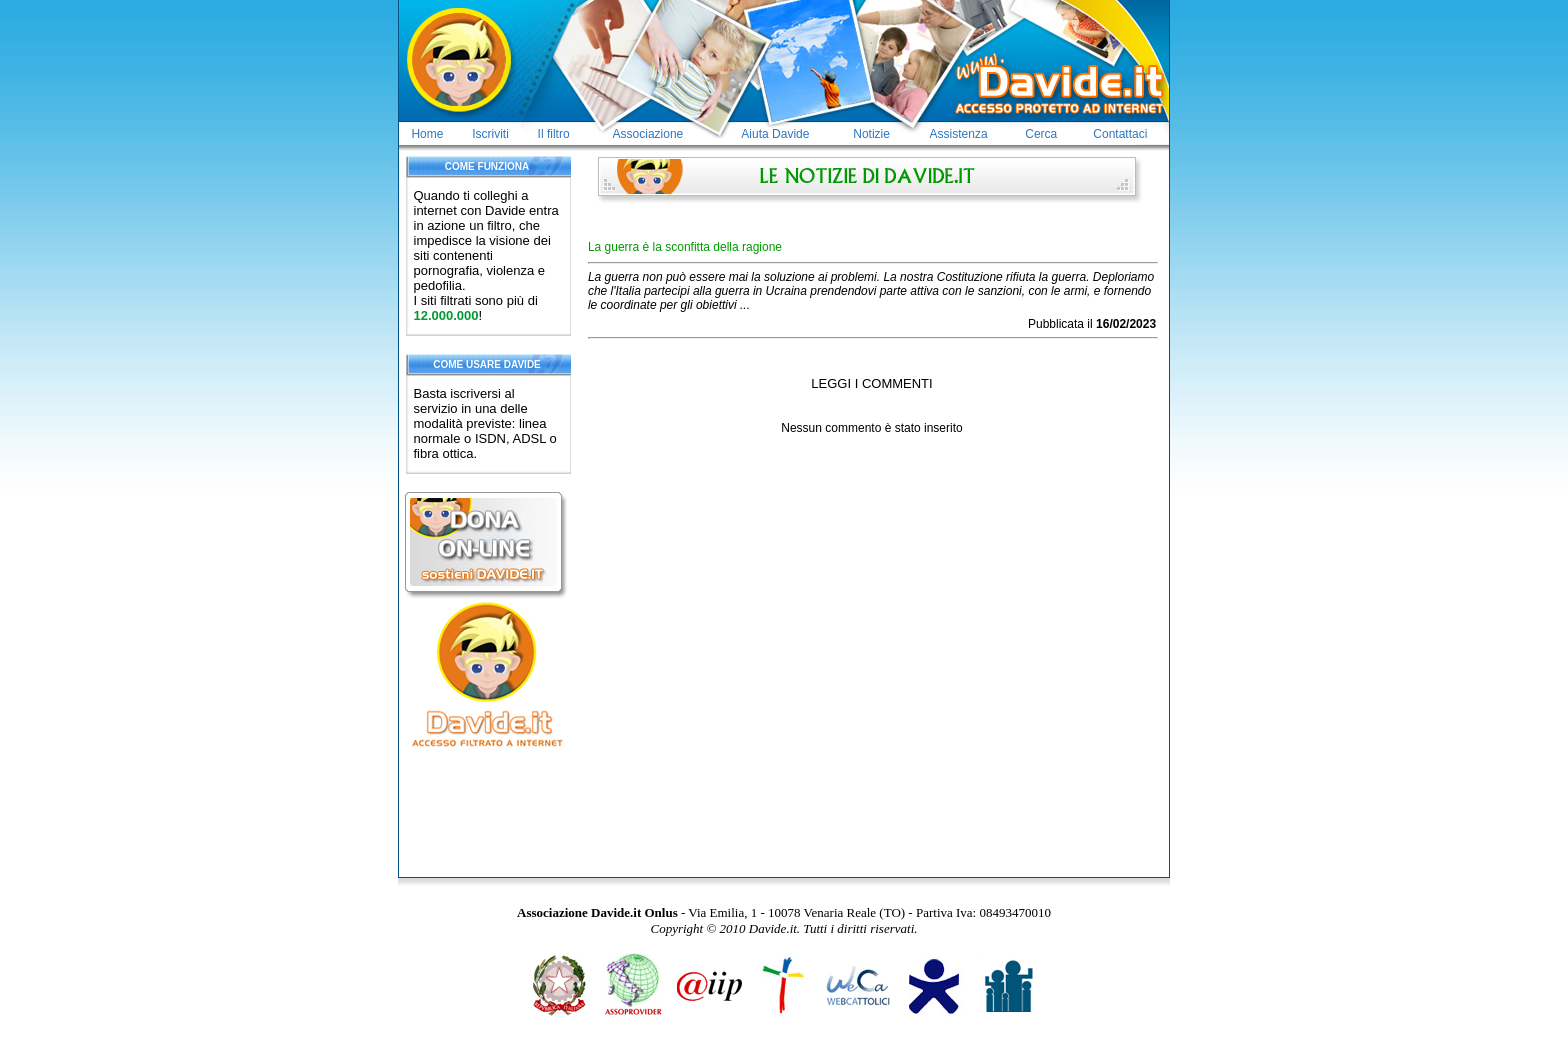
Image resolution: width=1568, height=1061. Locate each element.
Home (427, 134)
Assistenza (959, 134)
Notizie (871, 134)
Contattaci (1120, 134)
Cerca (1041, 134)
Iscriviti (490, 134)
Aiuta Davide (775, 134)
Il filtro (554, 134)
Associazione (648, 134)
